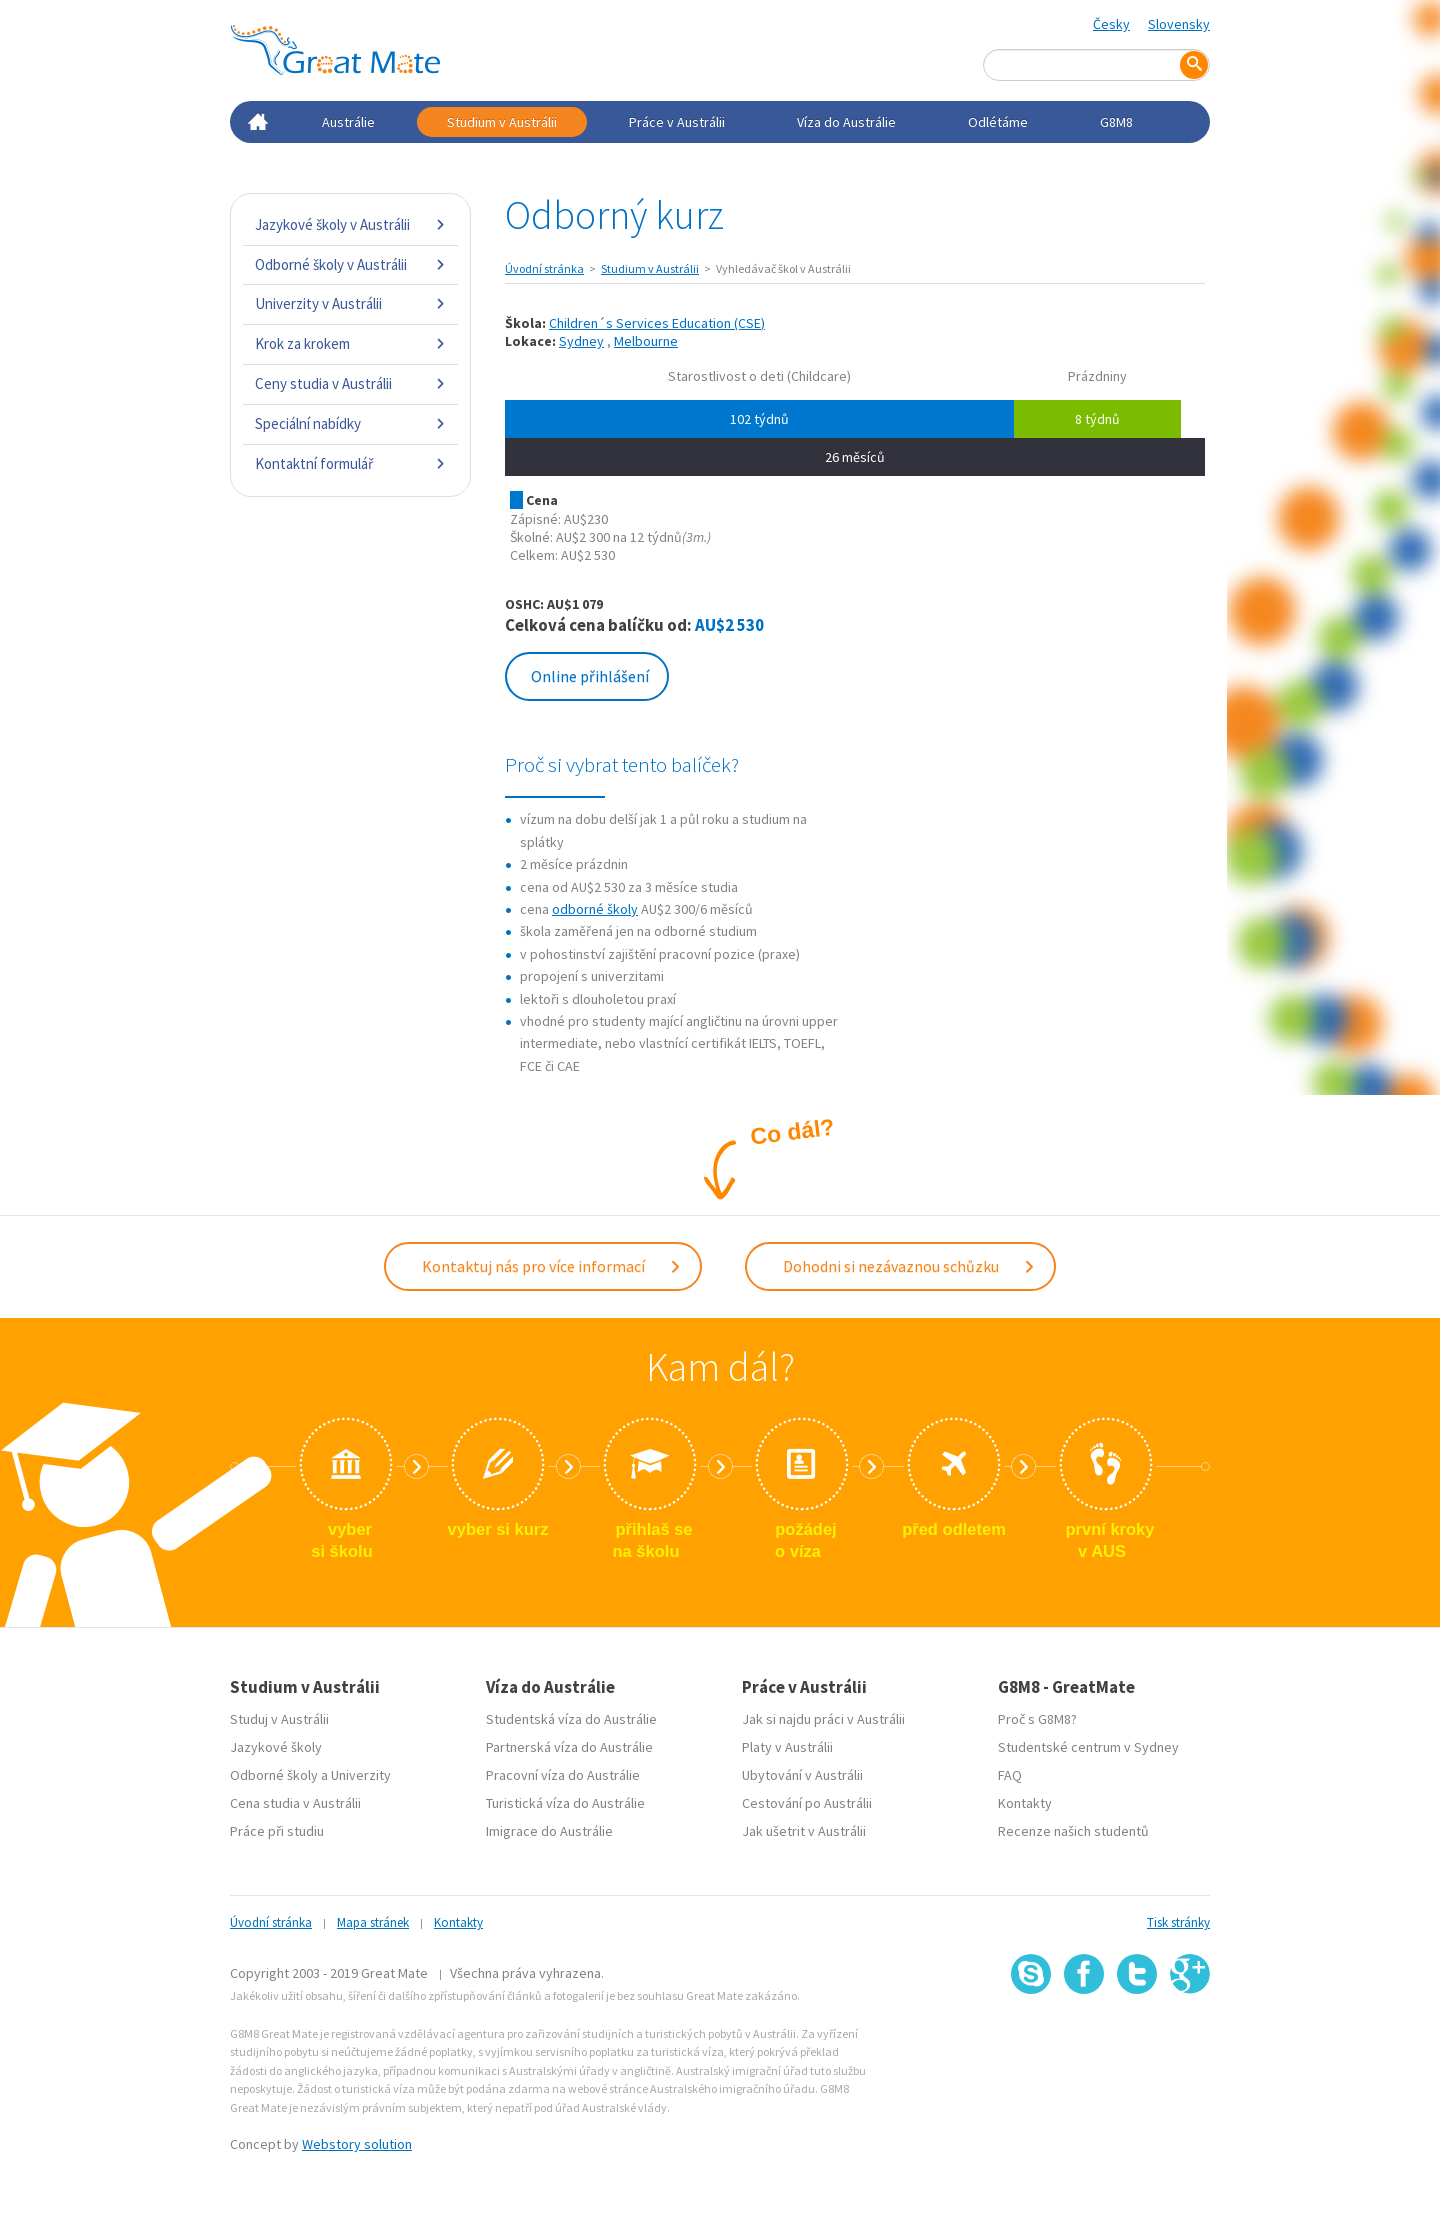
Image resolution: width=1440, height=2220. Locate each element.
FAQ (1010, 1773)
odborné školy (595, 909)
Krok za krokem (350, 343)
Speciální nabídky (350, 423)
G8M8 (1116, 122)
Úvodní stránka (544, 268)
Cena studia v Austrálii (295, 1801)
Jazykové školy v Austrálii (350, 224)
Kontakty (1025, 1801)
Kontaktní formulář (350, 463)
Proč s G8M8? (1037, 1717)
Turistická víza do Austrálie (565, 1801)
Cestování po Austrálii (807, 1801)
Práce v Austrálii (677, 122)
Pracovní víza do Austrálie (563, 1773)
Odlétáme (998, 122)
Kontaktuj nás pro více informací (552, 1265)
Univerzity (361, 1773)
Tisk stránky (1178, 1920)
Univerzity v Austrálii (350, 303)
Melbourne (646, 341)
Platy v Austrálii (787, 1745)
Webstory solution (357, 2142)
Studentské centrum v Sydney (1088, 1745)
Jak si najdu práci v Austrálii (823, 1717)
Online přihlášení (590, 676)
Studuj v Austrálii (279, 1717)
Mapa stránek (373, 1920)
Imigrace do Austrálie (549, 1829)
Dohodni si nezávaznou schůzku (909, 1265)
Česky (1111, 24)
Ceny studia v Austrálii (350, 383)
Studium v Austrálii (502, 122)
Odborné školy (274, 1773)
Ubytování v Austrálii (802, 1773)
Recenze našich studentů (1073, 1829)
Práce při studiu (277, 1829)
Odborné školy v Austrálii (350, 264)
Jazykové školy (276, 1745)
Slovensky (1179, 24)
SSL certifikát (1137, 2035)
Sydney (581, 341)
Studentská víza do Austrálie (571, 1717)
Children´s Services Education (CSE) (657, 323)
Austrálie (348, 122)
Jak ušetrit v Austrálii (804, 1829)
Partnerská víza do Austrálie (569, 1745)
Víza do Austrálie (846, 122)
